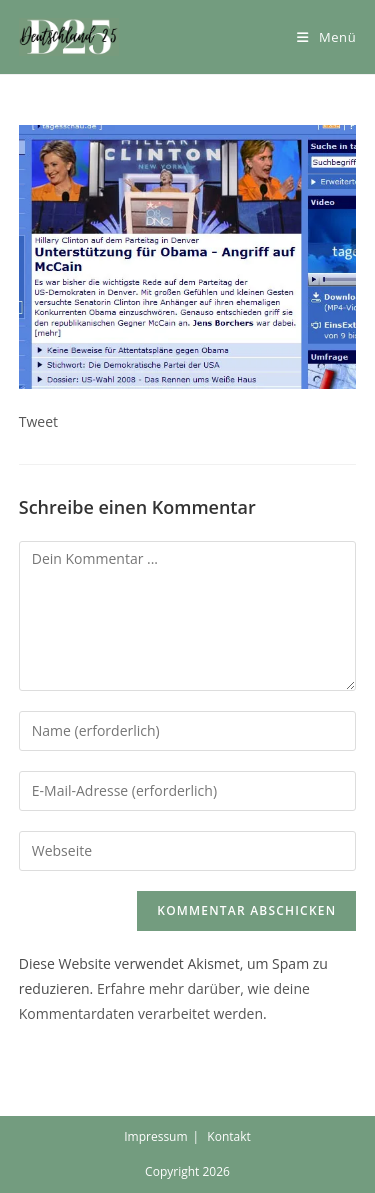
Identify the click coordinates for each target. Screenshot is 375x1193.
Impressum (155, 1136)
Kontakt (228, 1136)
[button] (69, 37)
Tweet (38, 421)
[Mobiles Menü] (326, 37)
